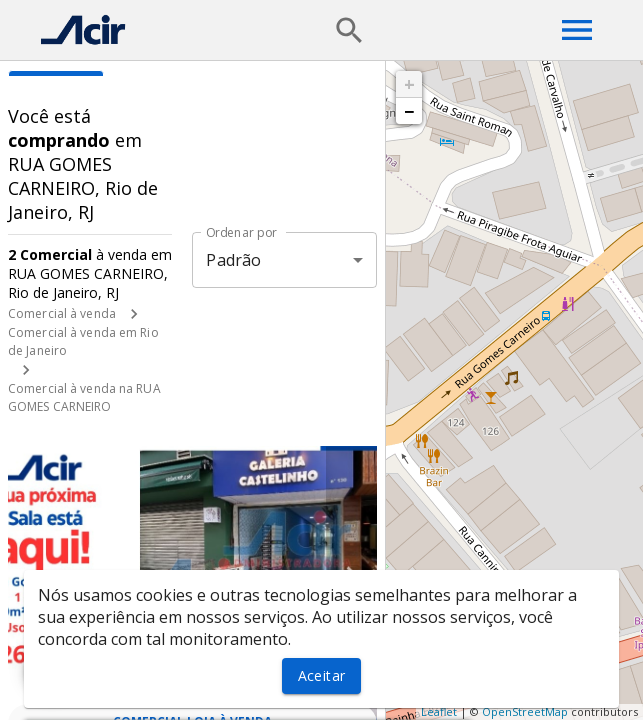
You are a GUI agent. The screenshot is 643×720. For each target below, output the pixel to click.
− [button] (409, 111)
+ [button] (409, 84)
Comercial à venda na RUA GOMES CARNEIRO (84, 397)
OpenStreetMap (525, 711)
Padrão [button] (233, 260)
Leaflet (439, 711)
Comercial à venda (62, 313)
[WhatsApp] (52, 668)
